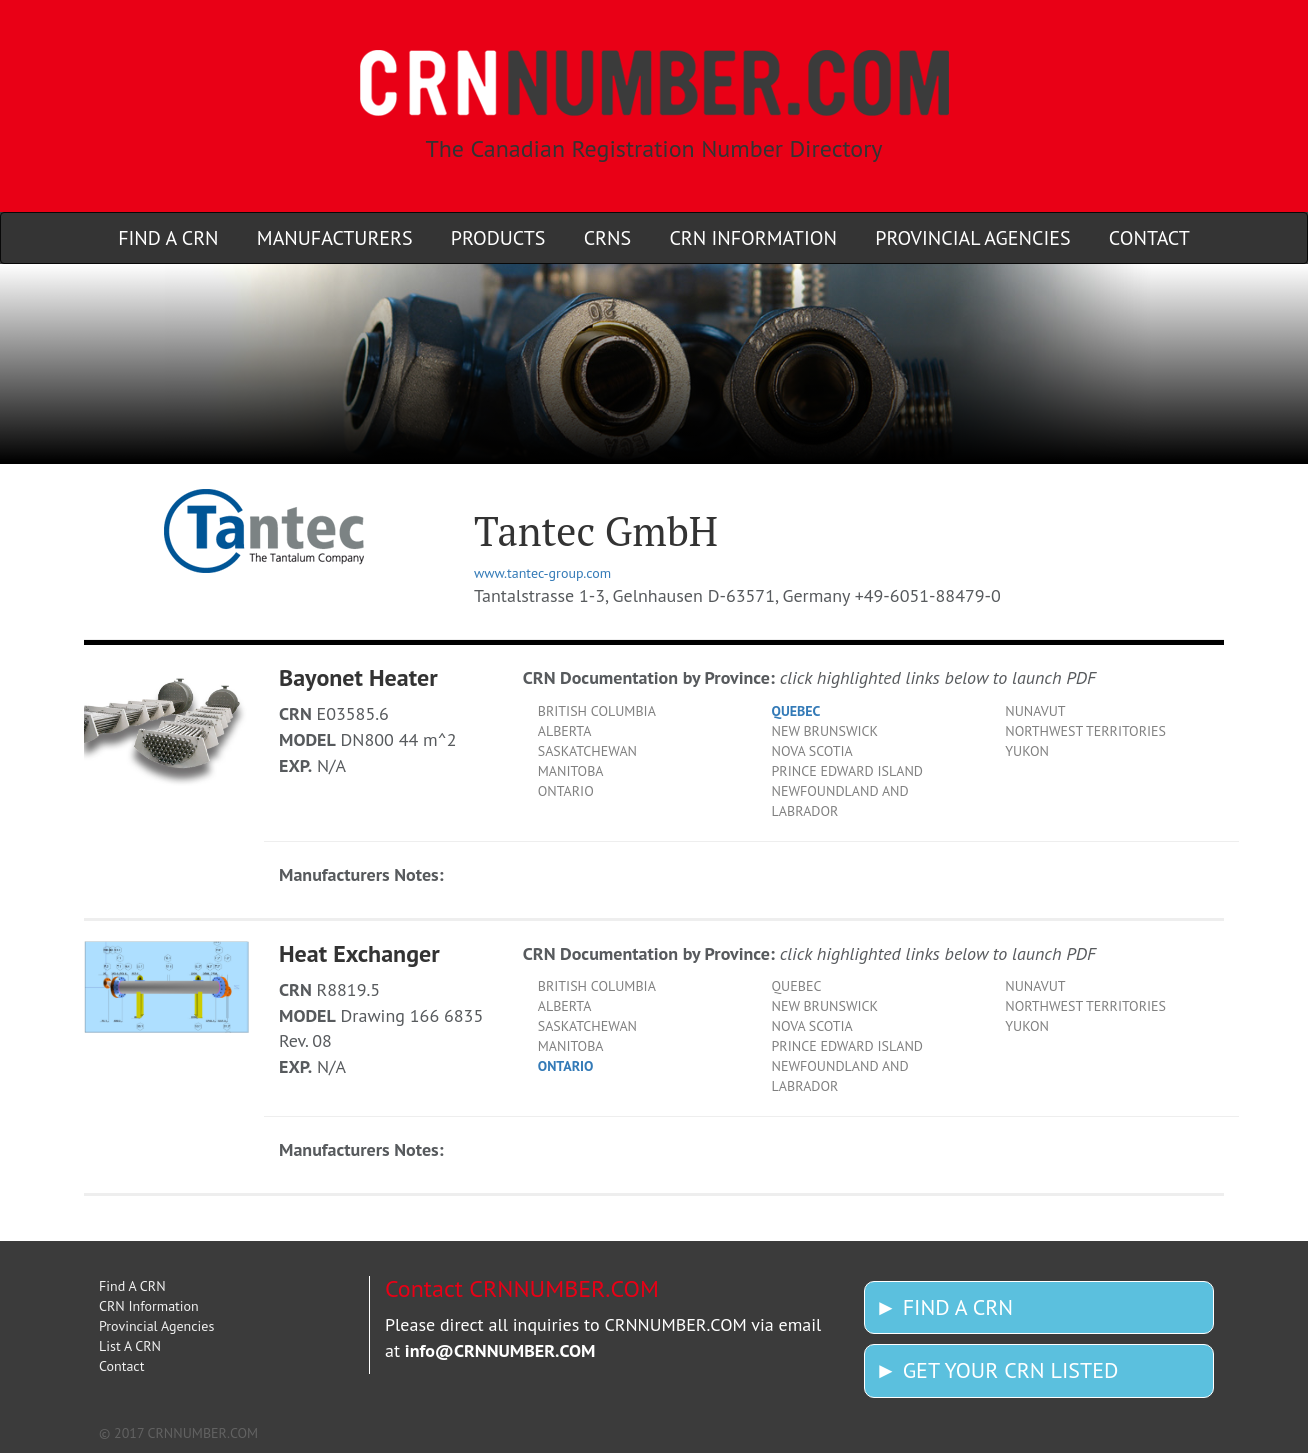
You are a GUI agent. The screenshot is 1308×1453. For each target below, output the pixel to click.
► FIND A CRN (944, 1307)
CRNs (607, 238)
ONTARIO (566, 1066)
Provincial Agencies (972, 238)
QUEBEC (796, 711)
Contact (1149, 238)
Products (498, 238)
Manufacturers (335, 238)
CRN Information (753, 238)
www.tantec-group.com (542, 573)
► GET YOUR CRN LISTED (996, 1370)
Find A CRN (168, 238)
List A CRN (130, 1346)
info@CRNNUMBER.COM (500, 1350)
